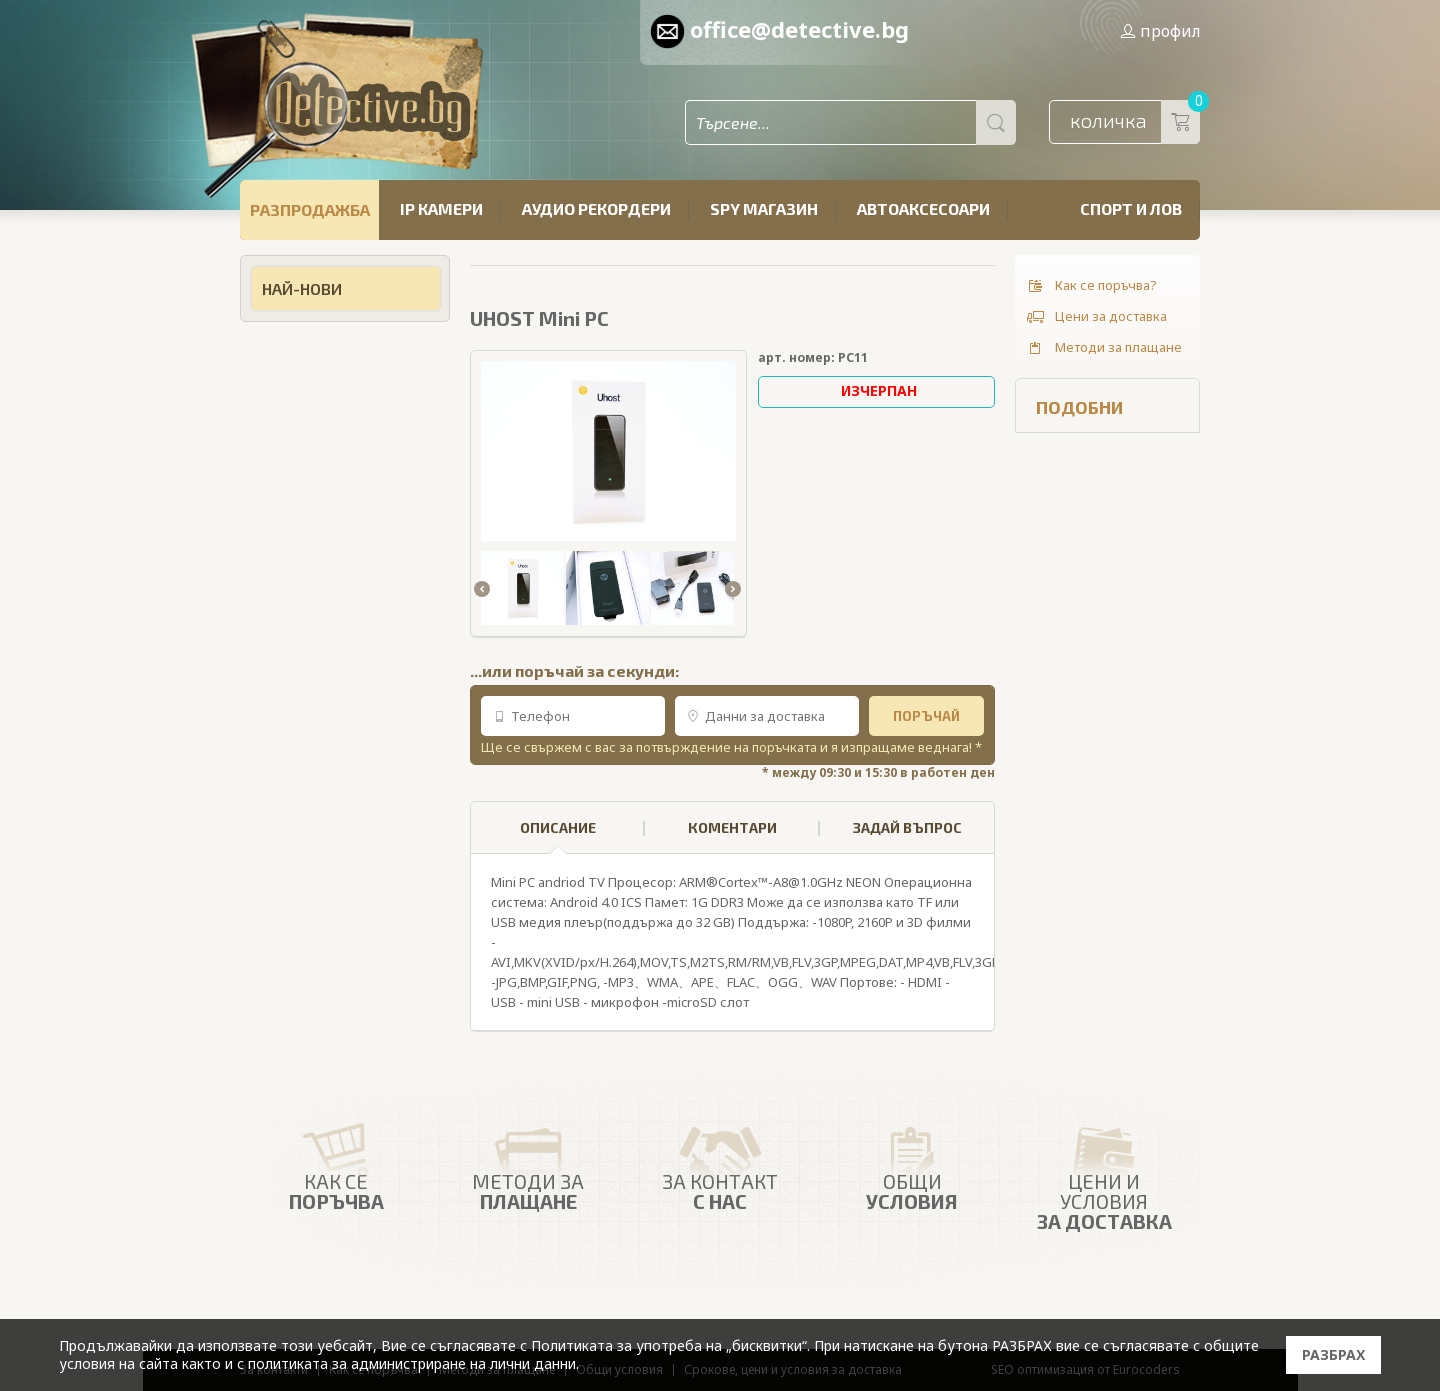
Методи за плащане (1103, 348)
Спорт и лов (1131, 208)
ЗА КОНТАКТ (720, 1163)
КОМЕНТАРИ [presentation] (732, 827)
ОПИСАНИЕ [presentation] (558, 836)
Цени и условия (1104, 1172)
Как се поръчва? (1091, 286)
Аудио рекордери (596, 208)
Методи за (528, 1163)
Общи (912, 1163)
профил (1160, 31)
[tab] (558, 828)
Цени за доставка (1096, 317)
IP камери (441, 208)
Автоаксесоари (923, 208)
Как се (336, 1163)
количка (1135, 122)
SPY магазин (764, 208)
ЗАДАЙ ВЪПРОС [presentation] (907, 827)
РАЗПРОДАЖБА (310, 209)
